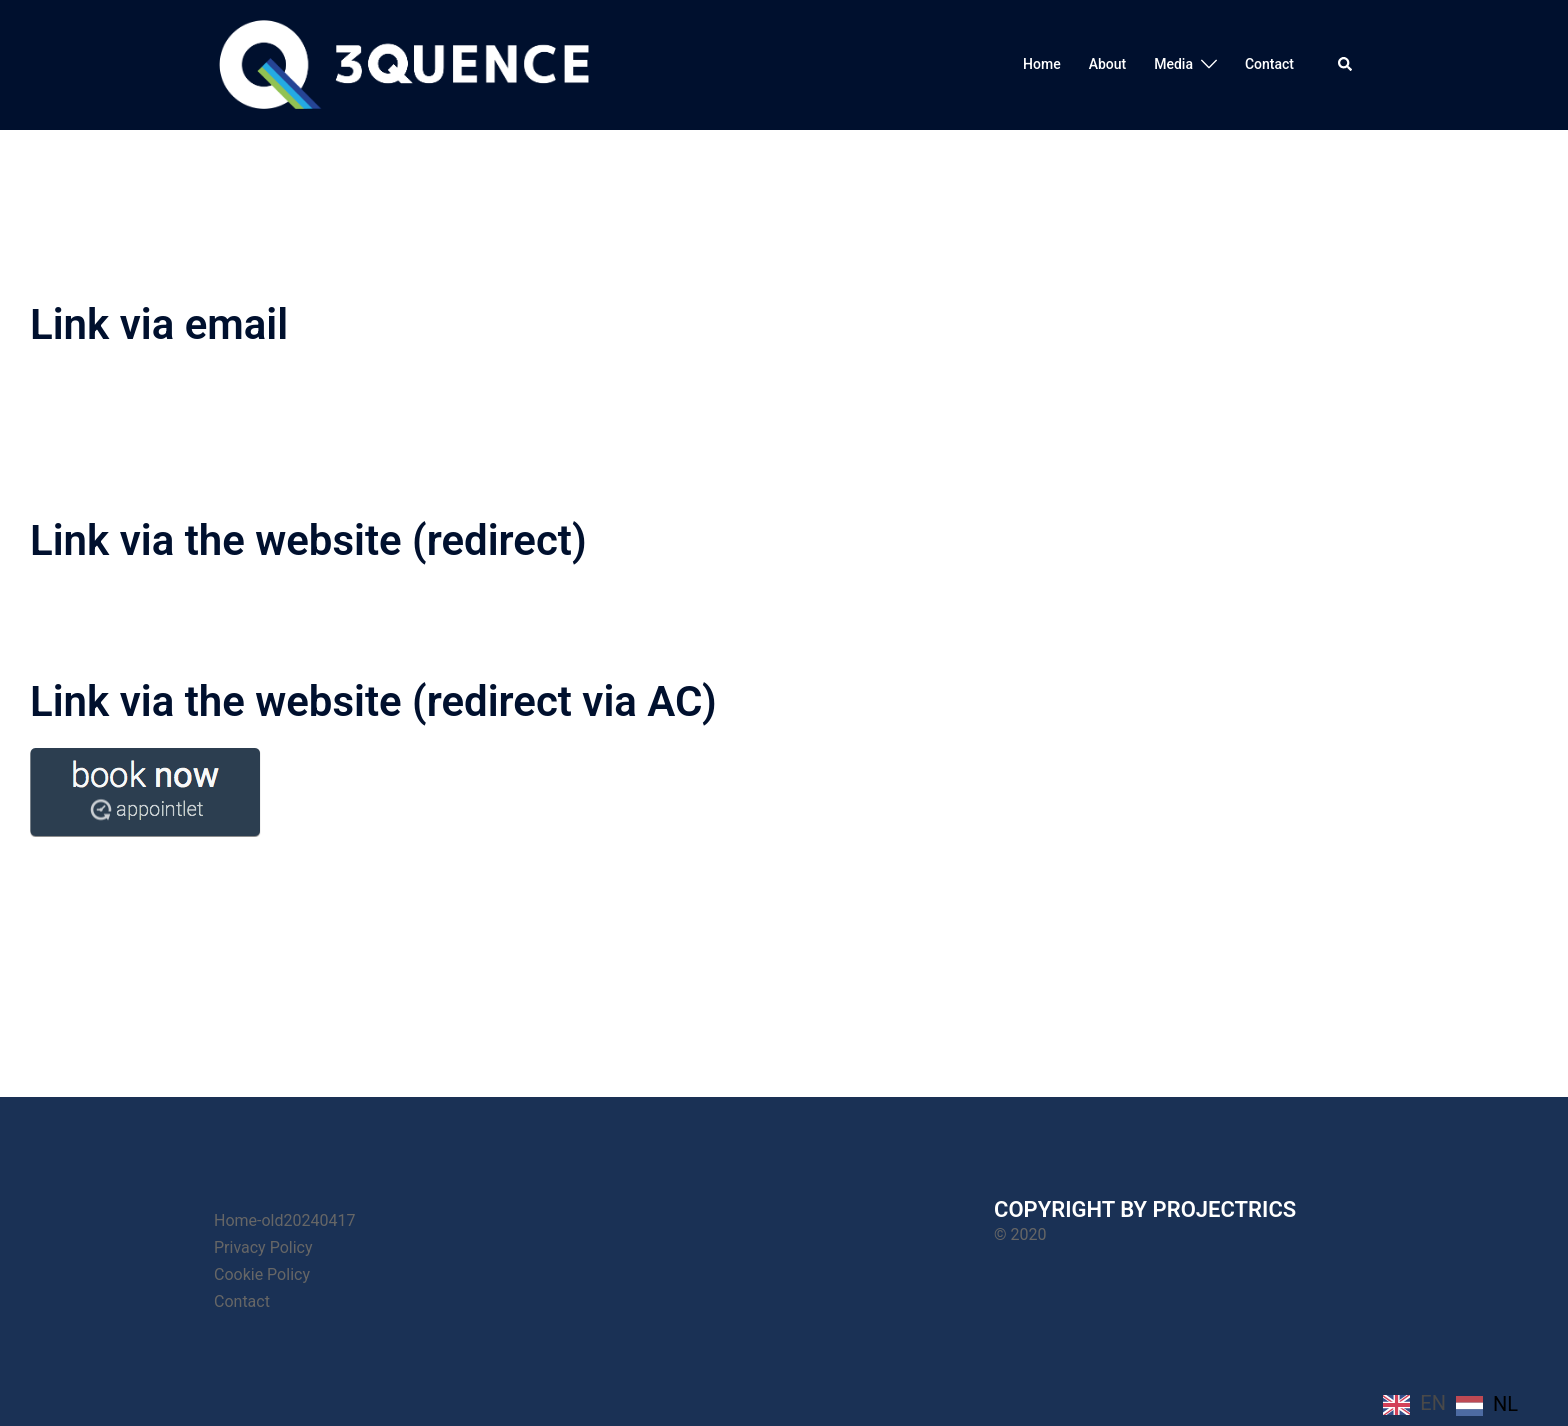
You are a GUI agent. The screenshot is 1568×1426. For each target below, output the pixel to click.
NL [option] (1505, 1404)
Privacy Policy (263, 1247)
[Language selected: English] (1455, 1403)
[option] (1487, 1405)
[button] (1346, 65)
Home (1042, 64)
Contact (1269, 64)
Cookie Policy (262, 1274)
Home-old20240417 (284, 1220)
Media (1173, 64)
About (1108, 64)
